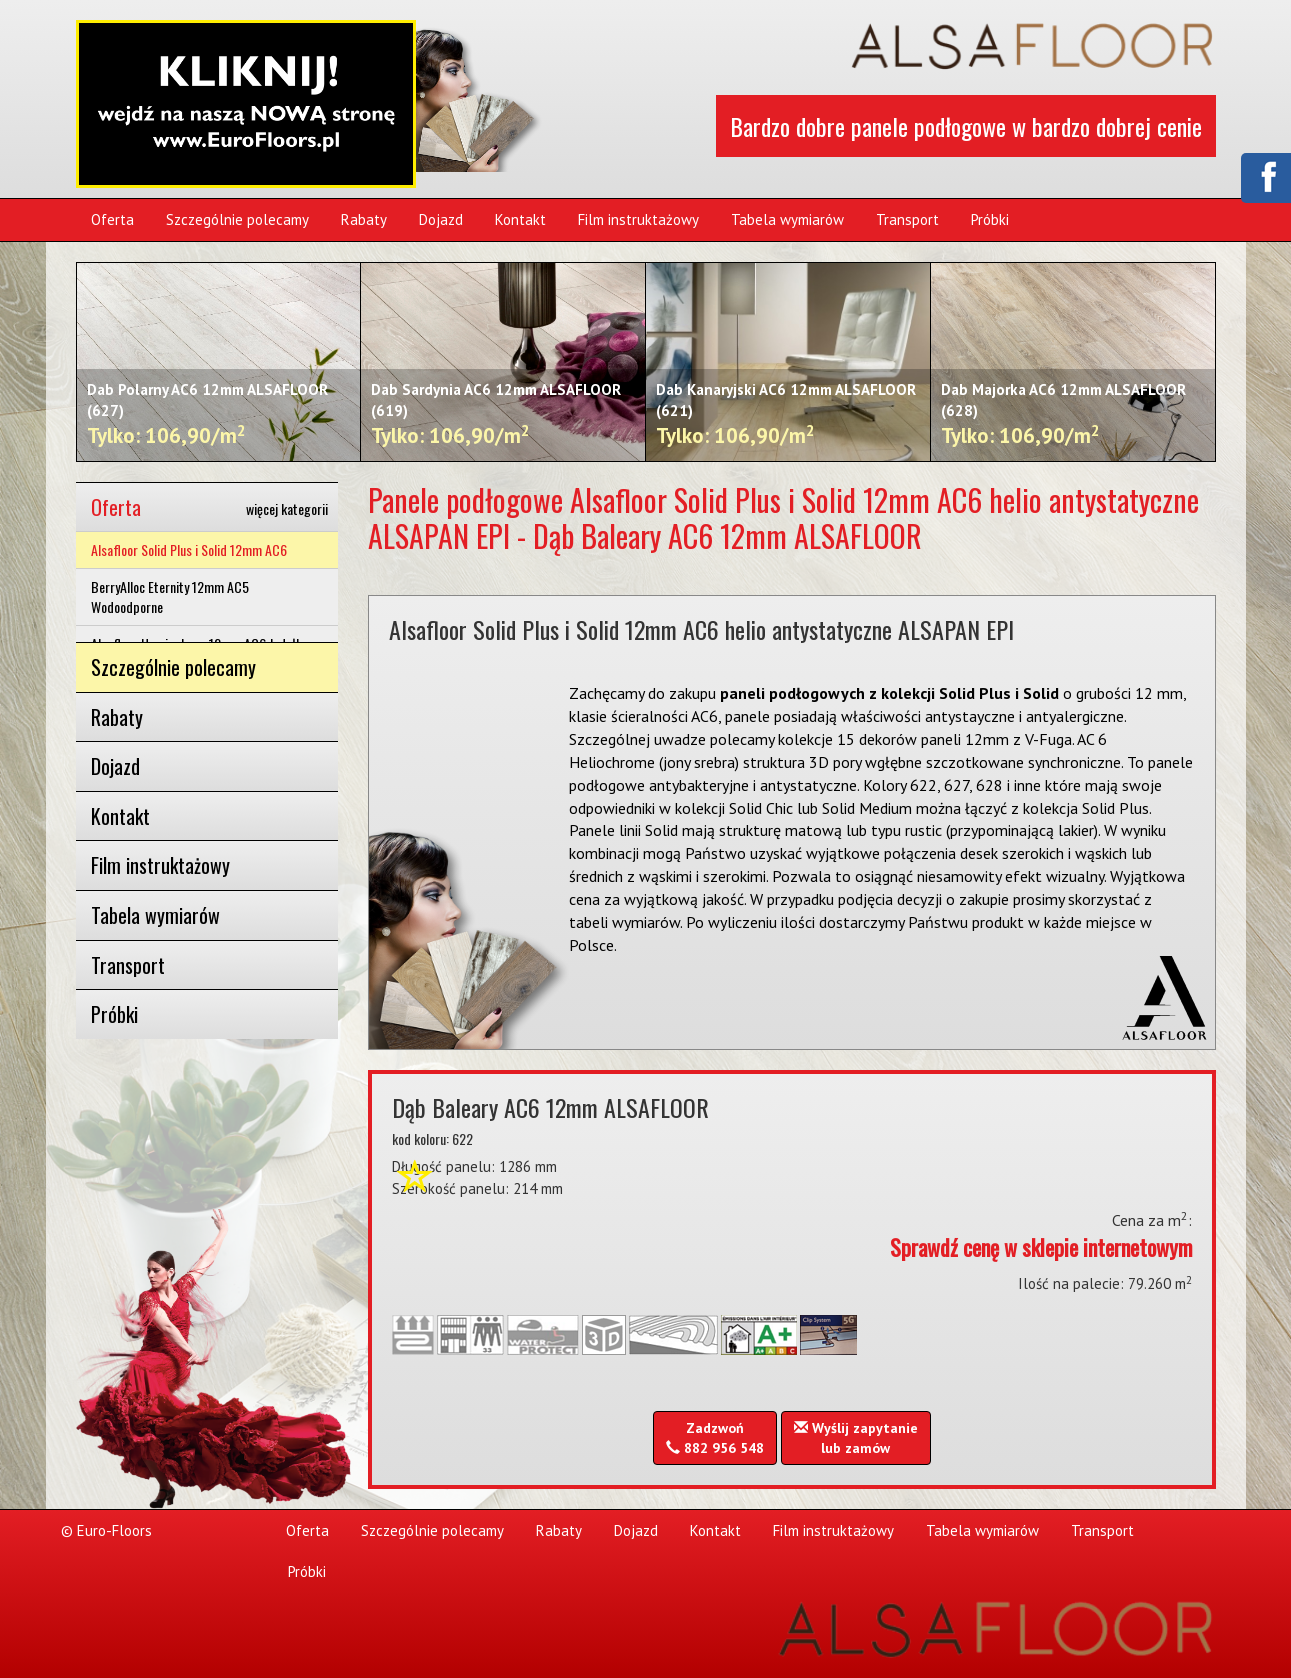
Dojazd (441, 219)
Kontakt (520, 219)
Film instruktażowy (638, 219)
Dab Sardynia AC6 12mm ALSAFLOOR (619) (496, 415)
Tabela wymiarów (787, 219)
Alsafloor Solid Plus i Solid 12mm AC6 (189, 549)
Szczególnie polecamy (237, 219)
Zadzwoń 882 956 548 (715, 1438)
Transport (907, 219)
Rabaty (364, 219)
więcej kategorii (287, 509)
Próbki (990, 219)
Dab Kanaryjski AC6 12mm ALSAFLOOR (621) (786, 415)
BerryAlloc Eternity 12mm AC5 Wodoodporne (170, 596)
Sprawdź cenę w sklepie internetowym (1041, 1247)
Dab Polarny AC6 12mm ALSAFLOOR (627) (207, 415)
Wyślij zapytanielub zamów (856, 1438)
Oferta (112, 219)
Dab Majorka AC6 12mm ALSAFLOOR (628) (1063, 415)
